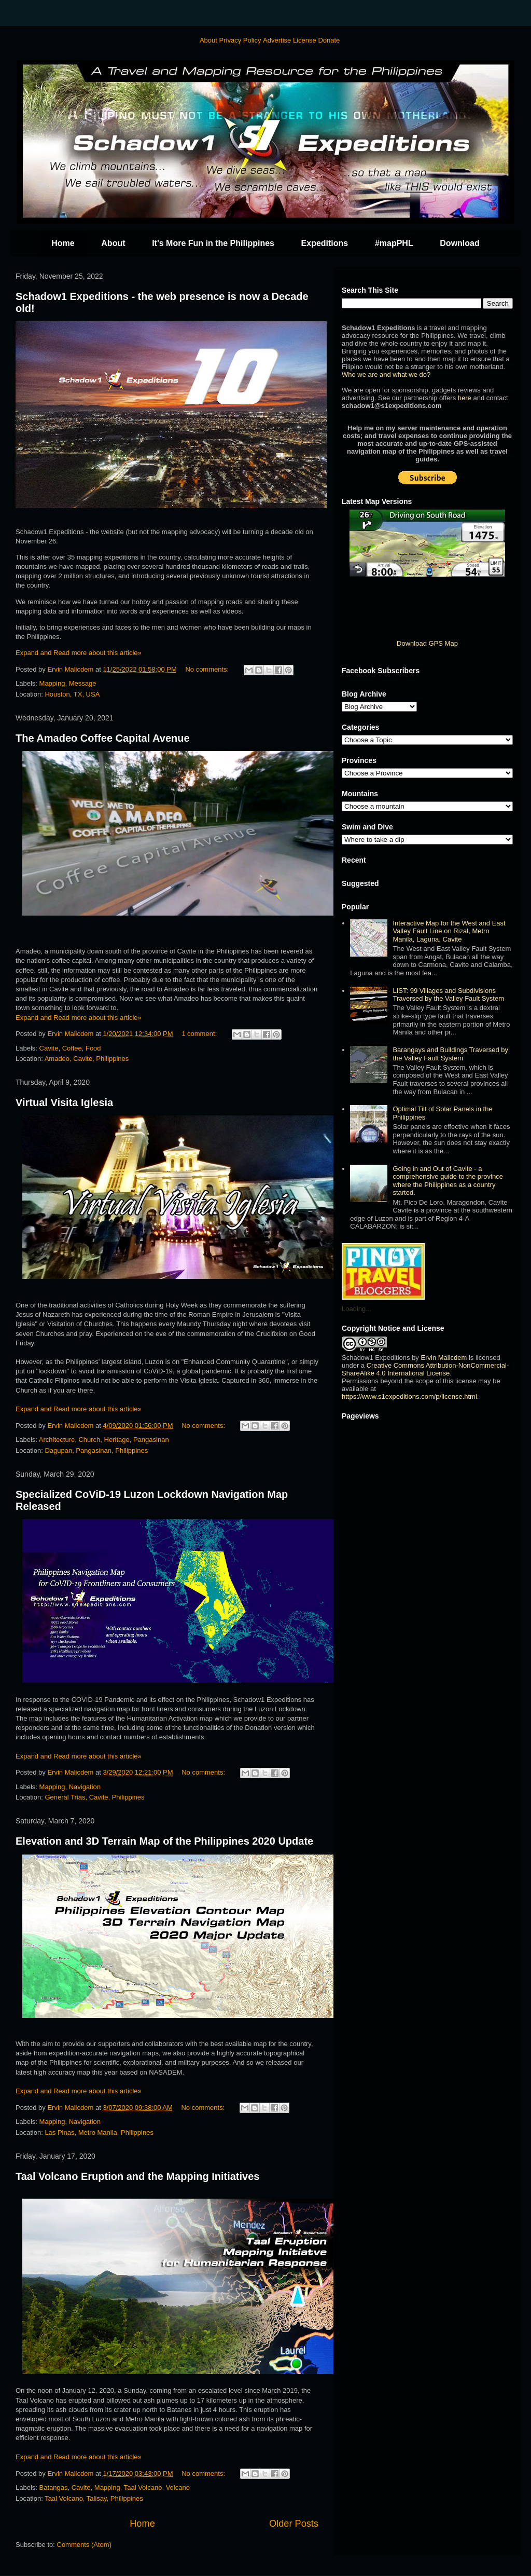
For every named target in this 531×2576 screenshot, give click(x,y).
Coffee (72, 1048)
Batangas (53, 2487)
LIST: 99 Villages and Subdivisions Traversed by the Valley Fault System (448, 995)
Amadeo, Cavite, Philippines (87, 1058)
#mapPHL (394, 243)
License (304, 40)
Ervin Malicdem (444, 1357)
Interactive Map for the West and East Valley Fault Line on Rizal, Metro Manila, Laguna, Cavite (449, 931)
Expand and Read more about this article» (79, 653)
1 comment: (200, 1034)
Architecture (57, 1439)
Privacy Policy (240, 40)
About (208, 40)
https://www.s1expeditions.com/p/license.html (409, 1396)
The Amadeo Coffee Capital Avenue (103, 738)
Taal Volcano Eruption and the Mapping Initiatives (137, 2176)
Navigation (85, 1787)
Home (62, 243)
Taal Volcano (143, 2487)
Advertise (277, 40)
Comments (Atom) (84, 2544)
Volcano (178, 2487)
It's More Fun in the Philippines (213, 243)
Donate (329, 40)
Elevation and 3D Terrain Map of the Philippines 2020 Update (164, 1841)
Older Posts (293, 2523)
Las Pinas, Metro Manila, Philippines (99, 2132)
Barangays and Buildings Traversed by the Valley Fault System (450, 1054)
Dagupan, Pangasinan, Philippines (96, 1450)
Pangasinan (151, 1439)
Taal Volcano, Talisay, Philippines (94, 2498)
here (464, 398)
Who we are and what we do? (386, 374)
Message (82, 683)
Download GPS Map (427, 643)
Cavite (49, 1048)
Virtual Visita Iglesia (64, 1102)
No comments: (207, 669)
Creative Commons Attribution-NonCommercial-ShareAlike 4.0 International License (425, 1369)
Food (93, 1048)
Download (459, 243)
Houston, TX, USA (72, 694)
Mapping (52, 683)
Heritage (117, 1439)
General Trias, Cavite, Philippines (94, 1797)
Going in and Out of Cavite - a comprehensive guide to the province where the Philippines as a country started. (447, 1181)
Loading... (356, 1309)
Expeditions (324, 243)
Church (89, 1439)
